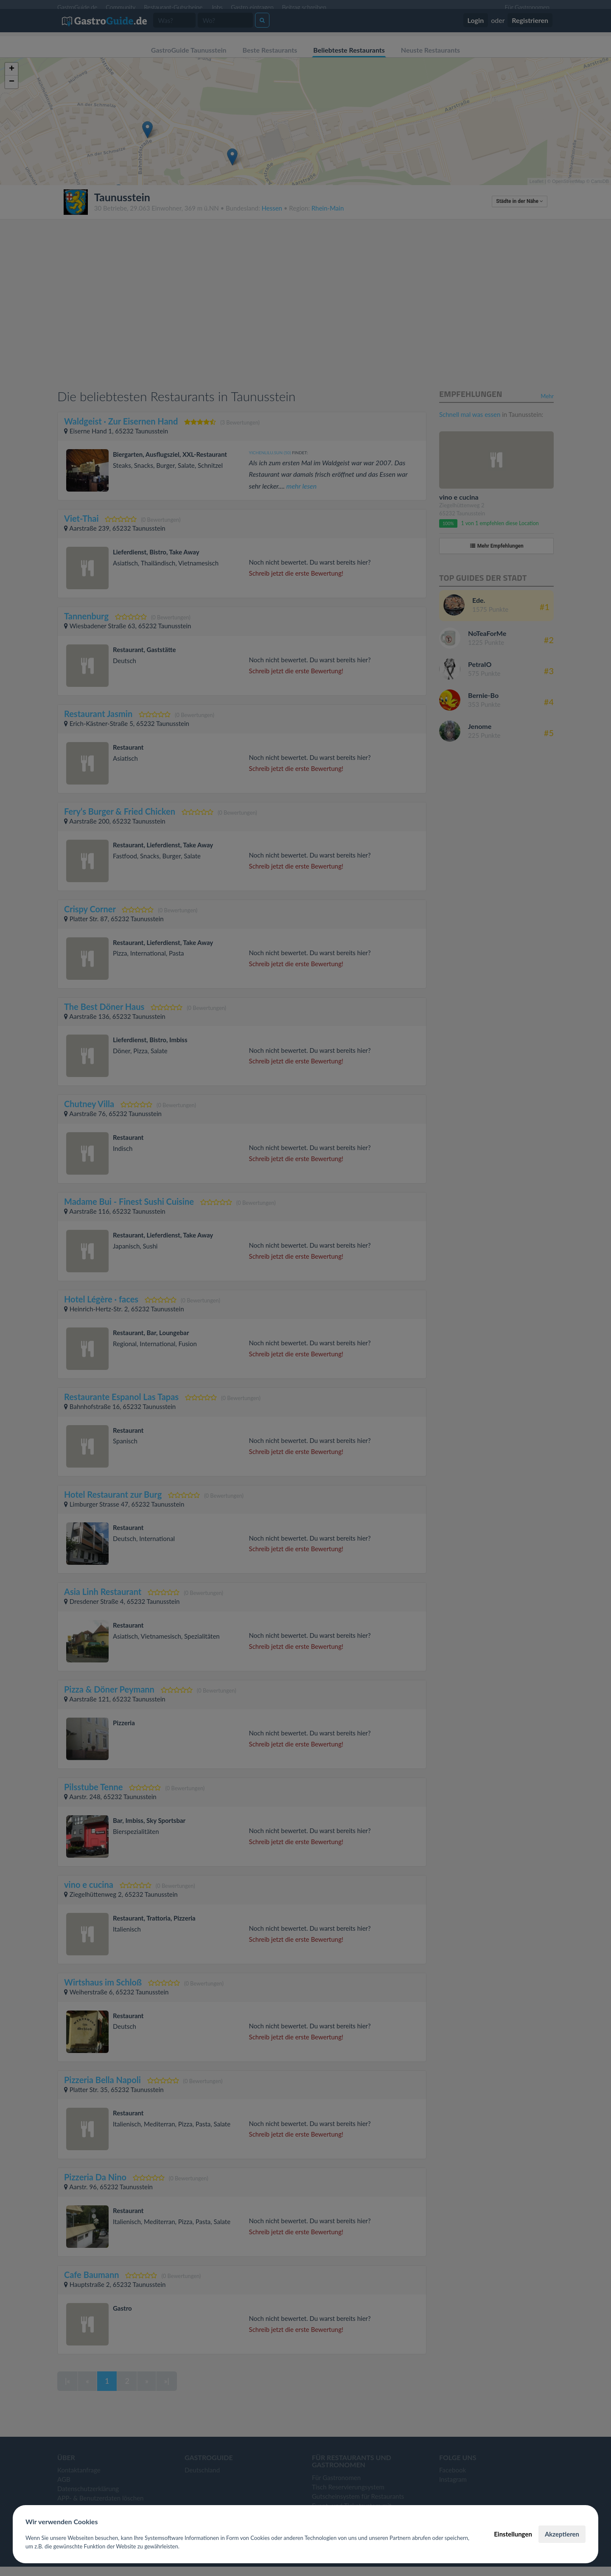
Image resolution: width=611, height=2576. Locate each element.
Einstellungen (513, 2534)
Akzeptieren (562, 2534)
